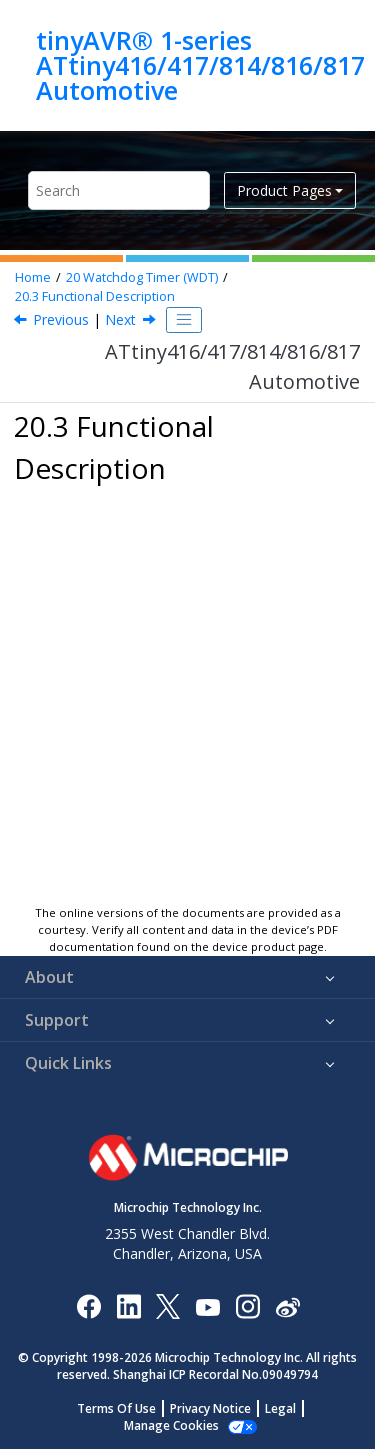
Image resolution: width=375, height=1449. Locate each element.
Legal (280, 1408)
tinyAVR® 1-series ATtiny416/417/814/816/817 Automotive (200, 65)
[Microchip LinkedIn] (128, 1305)
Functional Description (95, 296)
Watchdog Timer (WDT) (142, 277)
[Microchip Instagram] (247, 1305)
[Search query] (119, 190)
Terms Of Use (116, 1408)
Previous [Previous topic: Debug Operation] (61, 319)
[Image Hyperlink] (207, 1305)
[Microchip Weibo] (287, 1305)
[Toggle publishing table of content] (184, 320)
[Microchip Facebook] (88, 1305)
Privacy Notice (210, 1408)
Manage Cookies (171, 1425)
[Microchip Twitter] (168, 1305)
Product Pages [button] (284, 190)
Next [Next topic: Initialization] (120, 319)
